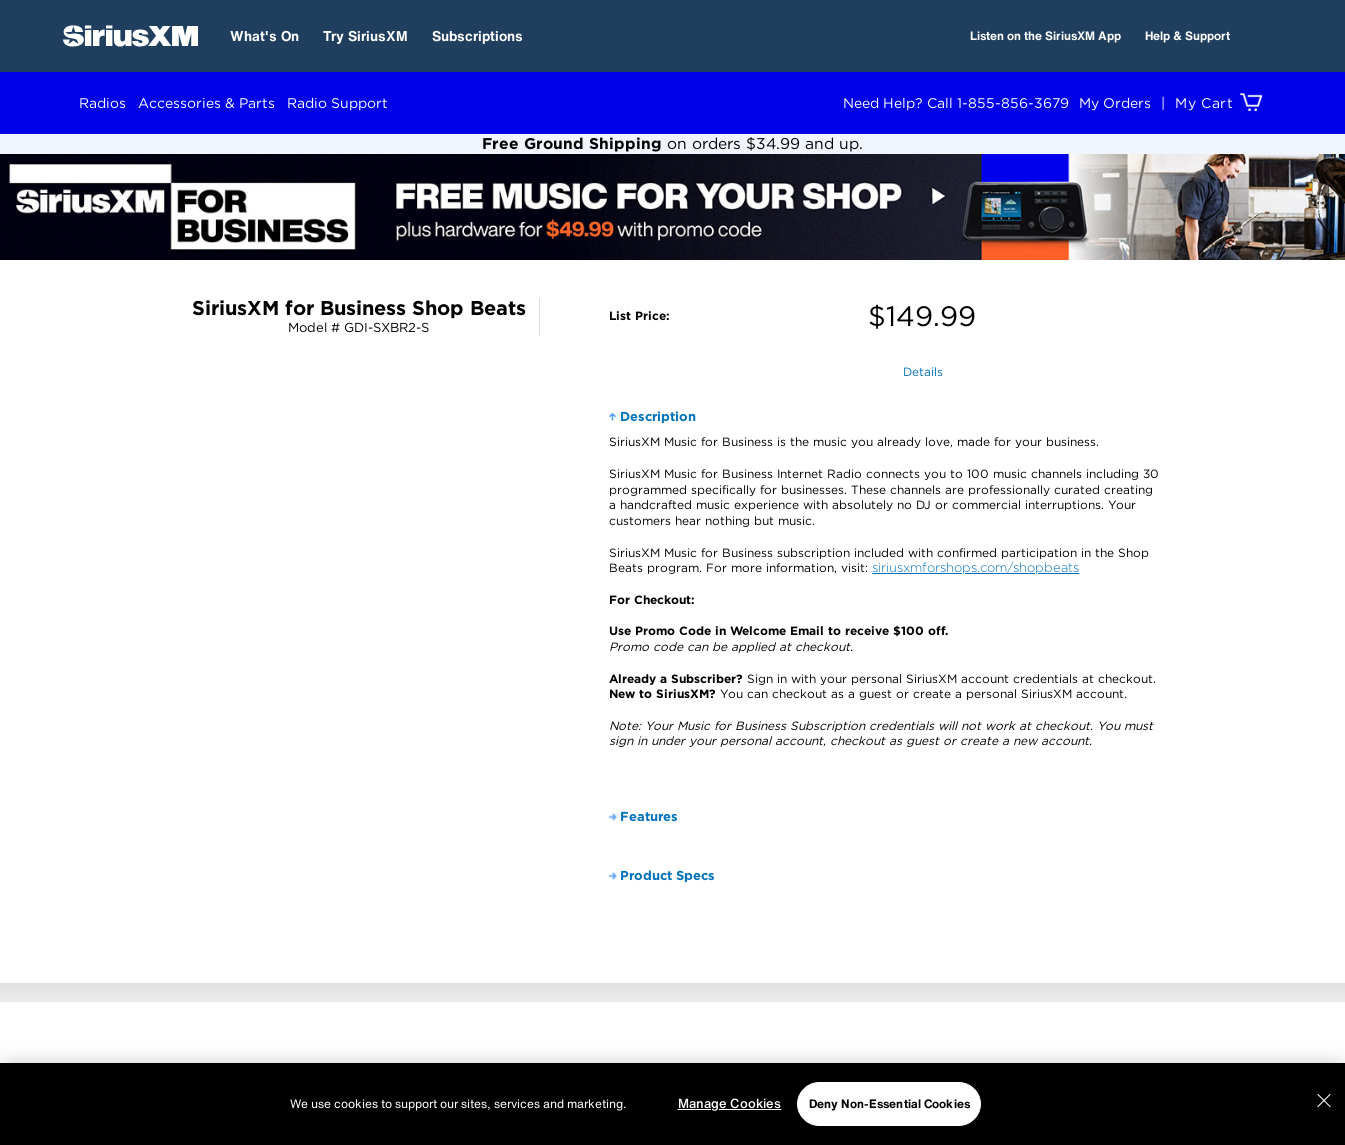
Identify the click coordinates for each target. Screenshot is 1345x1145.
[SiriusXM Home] (130, 36)
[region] (672, 1104)
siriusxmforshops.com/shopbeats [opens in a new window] (975, 567)
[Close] (1324, 1101)
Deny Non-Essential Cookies (889, 1103)
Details (923, 371)
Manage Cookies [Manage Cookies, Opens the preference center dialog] (730, 1103)
